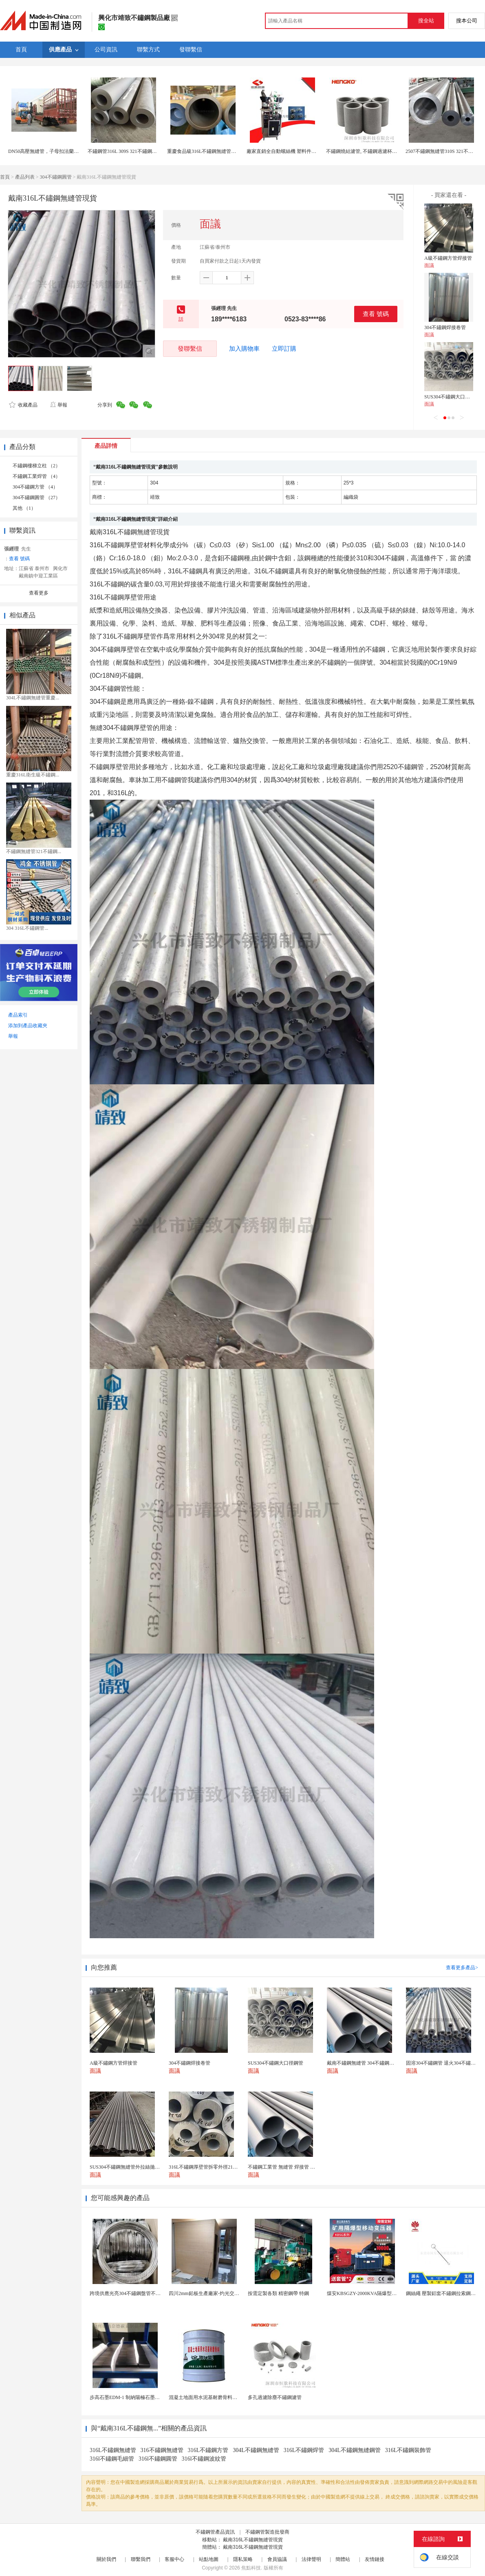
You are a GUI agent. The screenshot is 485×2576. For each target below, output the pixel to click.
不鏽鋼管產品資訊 (215, 2532)
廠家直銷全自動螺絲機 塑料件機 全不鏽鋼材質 (297, 151)
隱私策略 (243, 2559)
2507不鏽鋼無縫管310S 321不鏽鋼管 (444, 151)
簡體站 (342, 2559)
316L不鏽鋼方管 (208, 2450)
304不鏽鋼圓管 (56, 177)
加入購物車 (244, 348)
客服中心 (174, 2559)
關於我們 (106, 2559)
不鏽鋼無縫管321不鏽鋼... (33, 851)
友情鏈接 (374, 2559)
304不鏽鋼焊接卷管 (445, 327)
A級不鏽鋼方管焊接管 (448, 258)
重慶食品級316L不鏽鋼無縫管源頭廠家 (209, 151)
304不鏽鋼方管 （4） (35, 487)
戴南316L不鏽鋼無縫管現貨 (253, 2540)
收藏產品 (23, 405)
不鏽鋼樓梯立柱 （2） (36, 466)
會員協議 (277, 2559)
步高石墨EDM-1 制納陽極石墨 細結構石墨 (135, 2397)
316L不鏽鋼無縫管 (113, 2450)
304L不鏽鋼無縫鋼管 (354, 2450)
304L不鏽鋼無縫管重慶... (32, 698)
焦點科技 (251, 2568)
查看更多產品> (462, 1967)
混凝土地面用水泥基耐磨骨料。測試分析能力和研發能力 (230, 2397)
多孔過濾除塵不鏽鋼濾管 (275, 2397)
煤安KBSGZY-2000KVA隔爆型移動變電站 (371, 2293)
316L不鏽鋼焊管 (304, 2450)
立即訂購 (284, 348)
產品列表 (25, 177)
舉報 (58, 405)
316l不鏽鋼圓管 (158, 2459)
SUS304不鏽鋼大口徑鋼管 (452, 397)
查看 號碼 (376, 313)
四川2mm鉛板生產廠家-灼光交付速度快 (211, 2293)
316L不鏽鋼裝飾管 (408, 2450)
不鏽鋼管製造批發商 (267, 2532)
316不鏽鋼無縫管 (162, 2450)
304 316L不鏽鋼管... (27, 928)
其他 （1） (24, 508)
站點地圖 (208, 2559)
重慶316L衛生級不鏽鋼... (32, 775)
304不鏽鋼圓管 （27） (36, 497)
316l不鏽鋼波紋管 (204, 2459)
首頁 (5, 177)
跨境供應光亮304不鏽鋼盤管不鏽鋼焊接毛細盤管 (142, 2293)
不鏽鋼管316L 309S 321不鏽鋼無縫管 (127, 151)
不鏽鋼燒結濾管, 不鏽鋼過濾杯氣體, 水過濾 (372, 151)
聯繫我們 (140, 2559)
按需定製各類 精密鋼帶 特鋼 (278, 2293)
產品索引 (18, 1015)
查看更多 (38, 593)
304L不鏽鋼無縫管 (256, 2450)
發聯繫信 (190, 348)
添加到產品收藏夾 (27, 1025)
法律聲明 (311, 2559)
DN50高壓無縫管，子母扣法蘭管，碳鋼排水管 (58, 151)
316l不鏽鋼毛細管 (112, 2459)
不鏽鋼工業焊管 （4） (36, 476)
